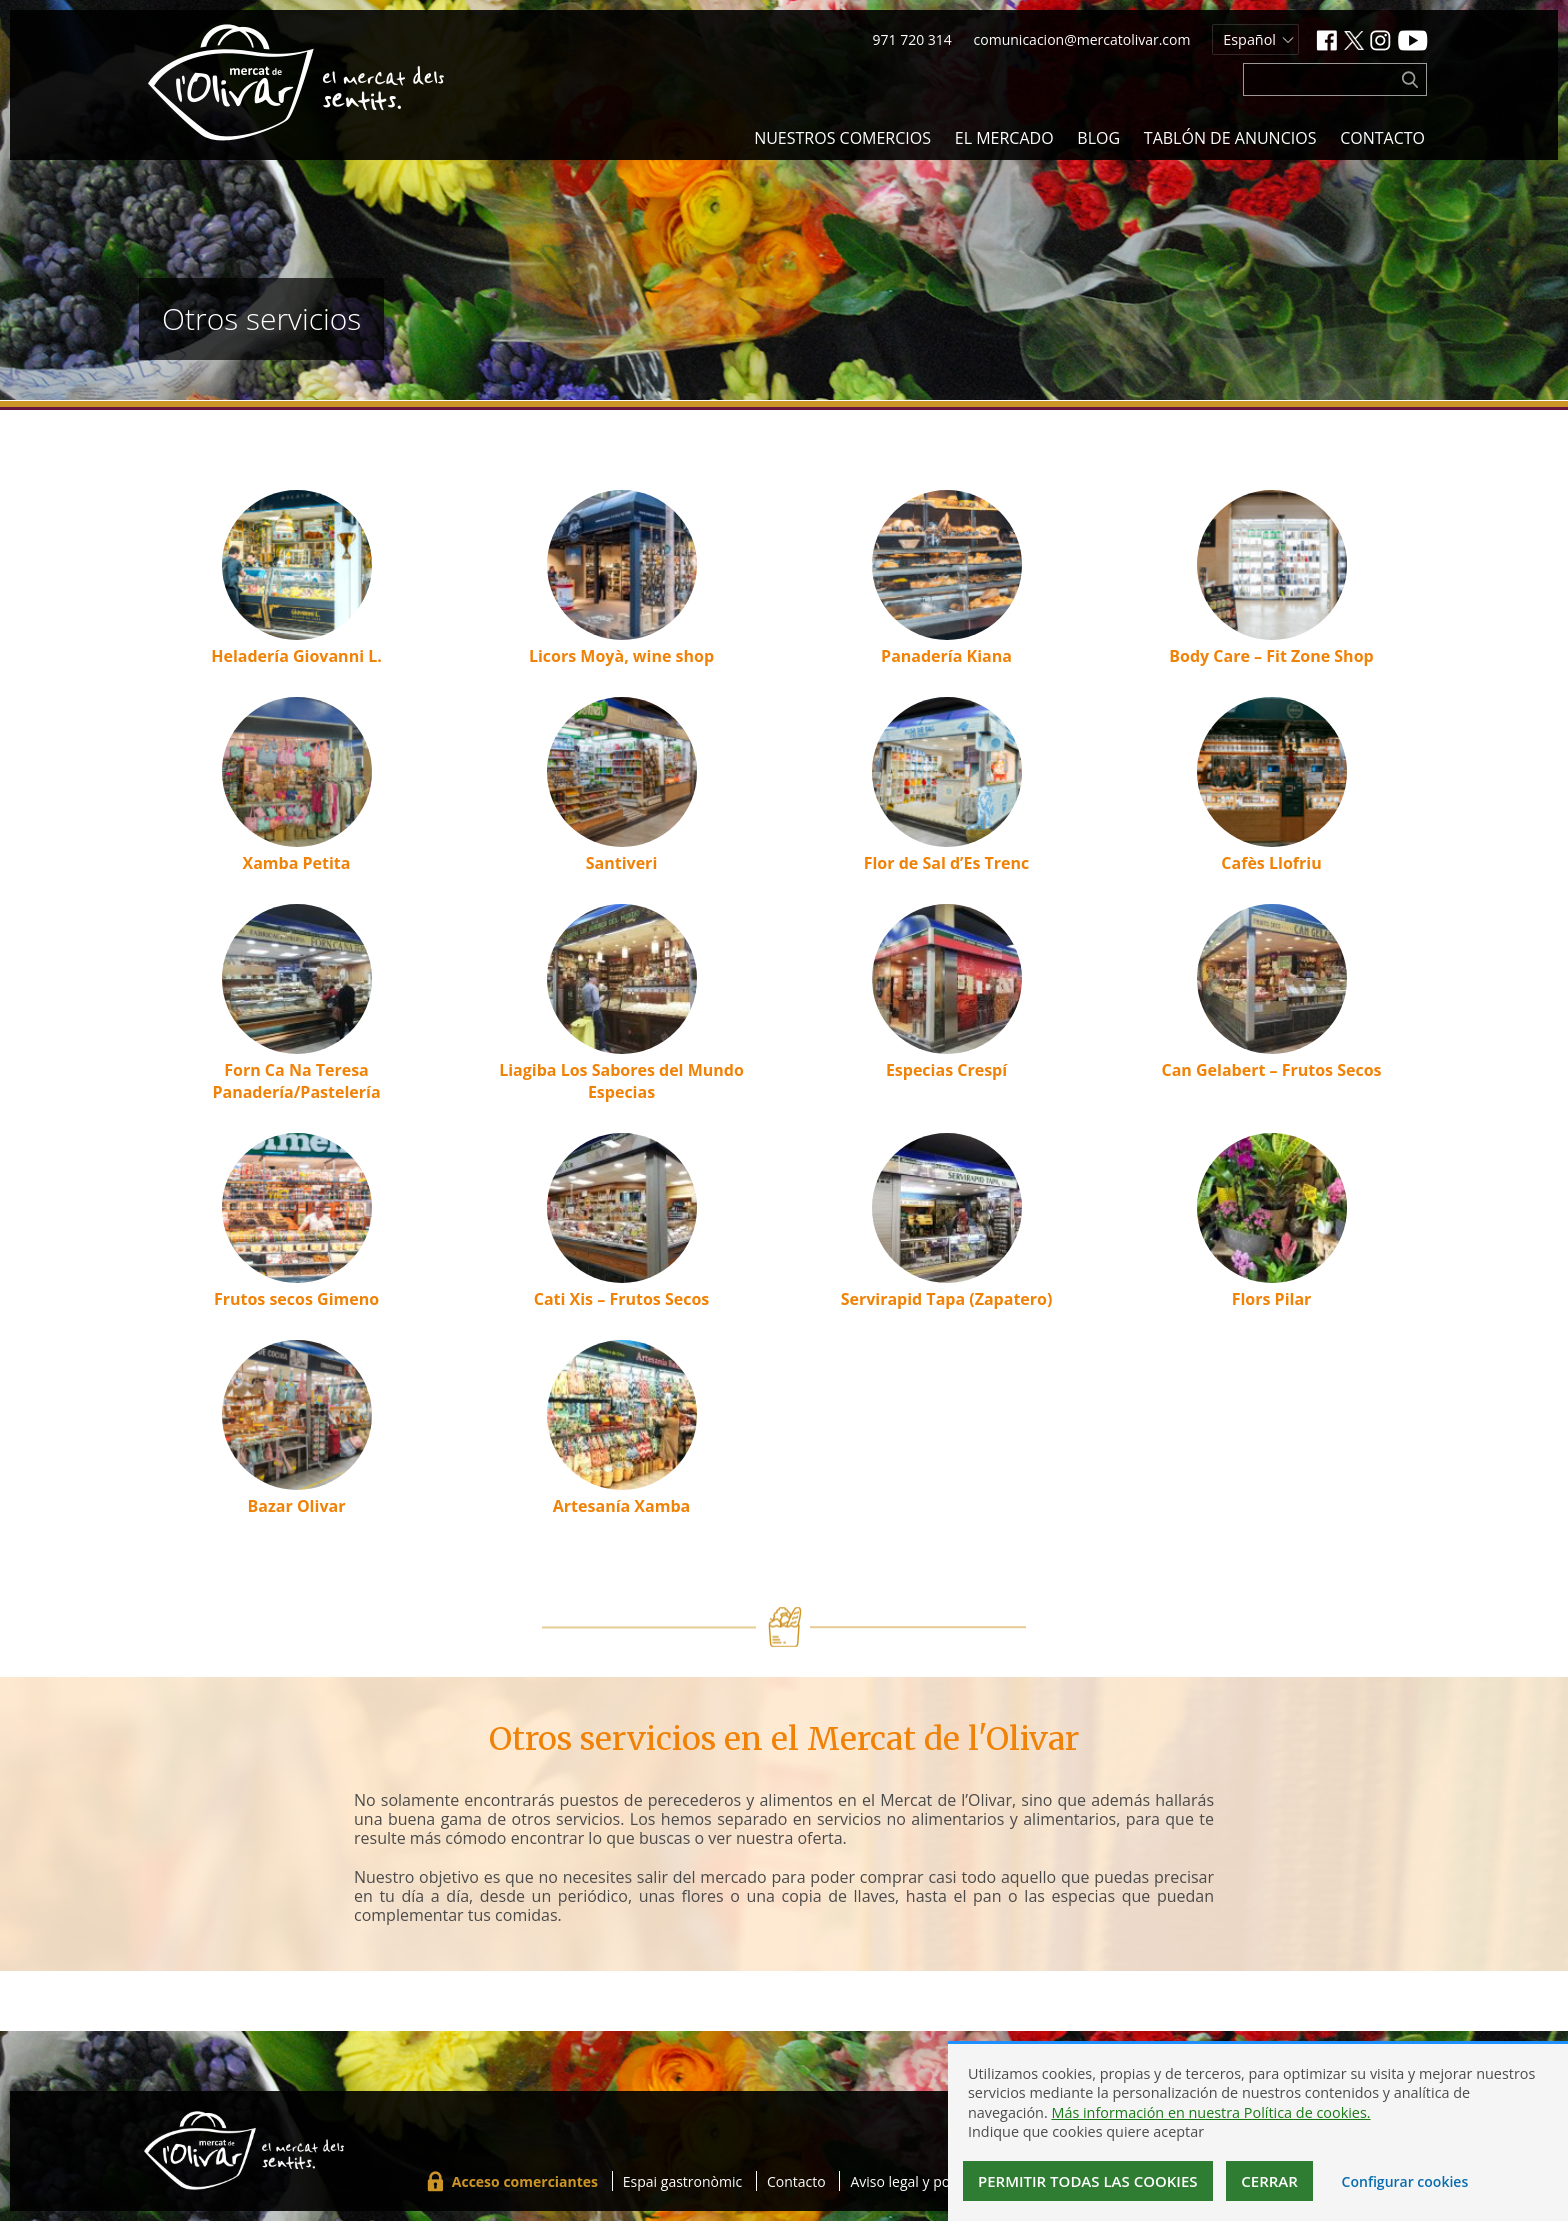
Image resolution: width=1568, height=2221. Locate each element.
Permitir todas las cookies (1088, 2181)
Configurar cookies (1405, 2181)
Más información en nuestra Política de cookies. (1210, 2112)
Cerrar (1269, 2181)
